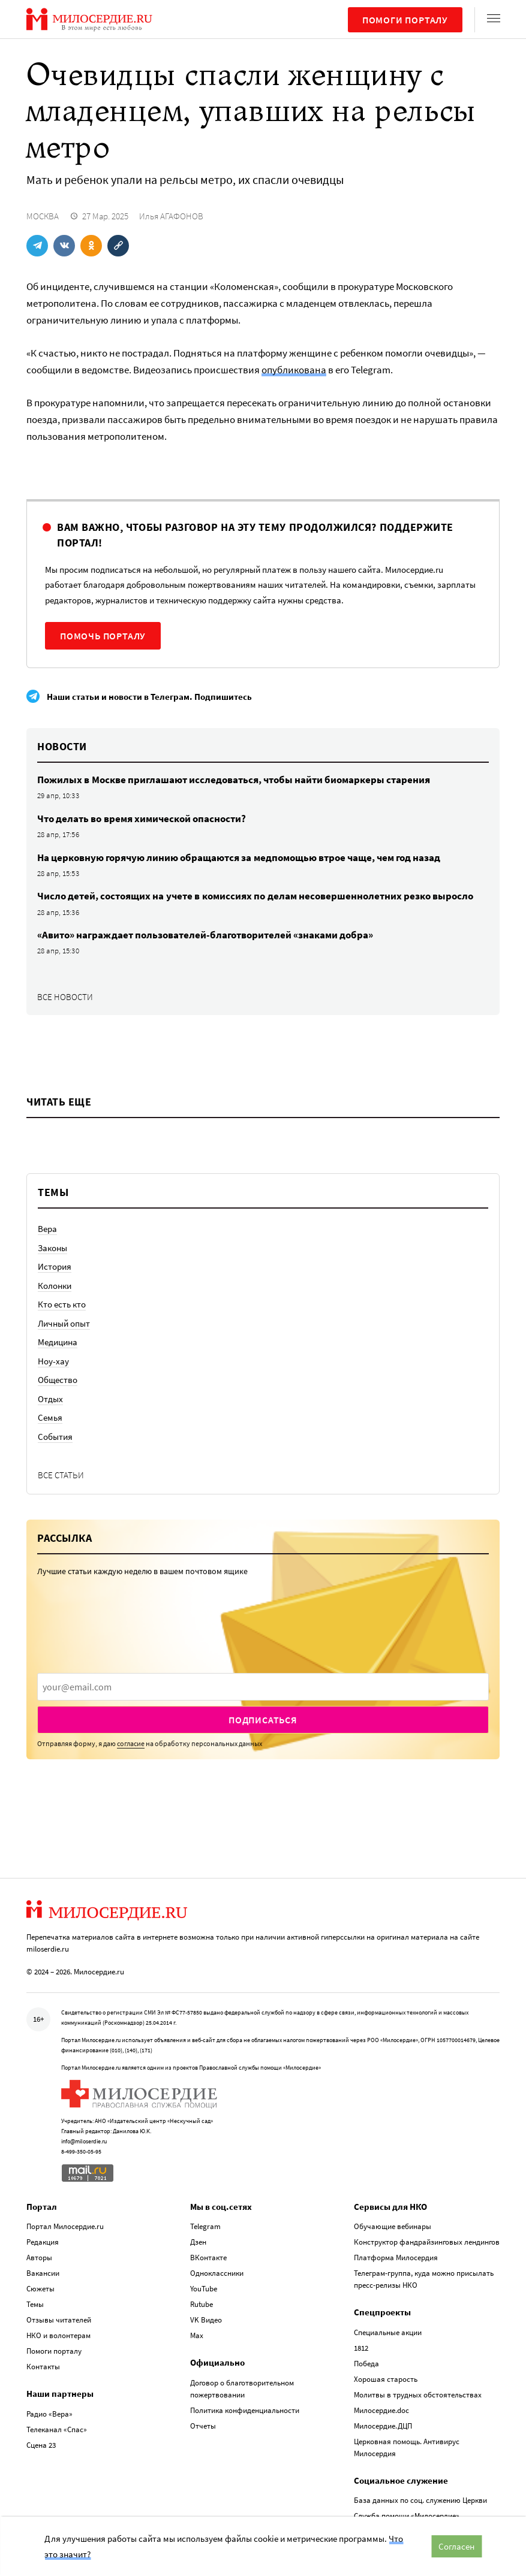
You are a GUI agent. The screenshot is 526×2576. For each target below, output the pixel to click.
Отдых (50, 1399)
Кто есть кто (62, 1304)
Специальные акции (388, 2332)
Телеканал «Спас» (56, 2429)
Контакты (43, 2366)
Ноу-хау (53, 1361)
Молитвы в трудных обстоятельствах (418, 2395)
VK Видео (206, 2320)
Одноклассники (217, 2273)
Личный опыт (64, 1323)
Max (196, 2335)
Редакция (42, 2242)
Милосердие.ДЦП (383, 2426)
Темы (35, 2304)
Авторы (39, 2257)
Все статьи (61, 1475)
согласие (131, 1743)
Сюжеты (40, 2289)
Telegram (205, 2226)
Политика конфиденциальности (244, 2410)
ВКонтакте (208, 2257)
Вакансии (42, 2273)
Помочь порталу (103, 636)
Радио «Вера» (49, 2414)
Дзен (198, 2242)
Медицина (57, 1342)
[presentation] (263, 1687)
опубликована (294, 369)
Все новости (65, 996)
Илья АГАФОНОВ (171, 216)
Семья (50, 1417)
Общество (57, 1379)
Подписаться (263, 1720)
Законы (52, 1248)
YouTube (203, 2289)
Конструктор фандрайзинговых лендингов (427, 2242)
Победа (366, 2363)
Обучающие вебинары (392, 2226)
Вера (47, 1228)
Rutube (201, 2304)
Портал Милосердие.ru (65, 2226)
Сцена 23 (41, 2445)
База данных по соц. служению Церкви (420, 2500)
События (55, 1436)
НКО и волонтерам (58, 2335)
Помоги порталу (405, 20)
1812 (361, 2348)
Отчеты (203, 2426)
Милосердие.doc (381, 2410)
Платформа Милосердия (396, 2257)
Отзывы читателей (58, 2320)
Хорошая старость (385, 2379)
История (54, 1266)
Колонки (54, 1285)
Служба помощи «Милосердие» (406, 2516)
